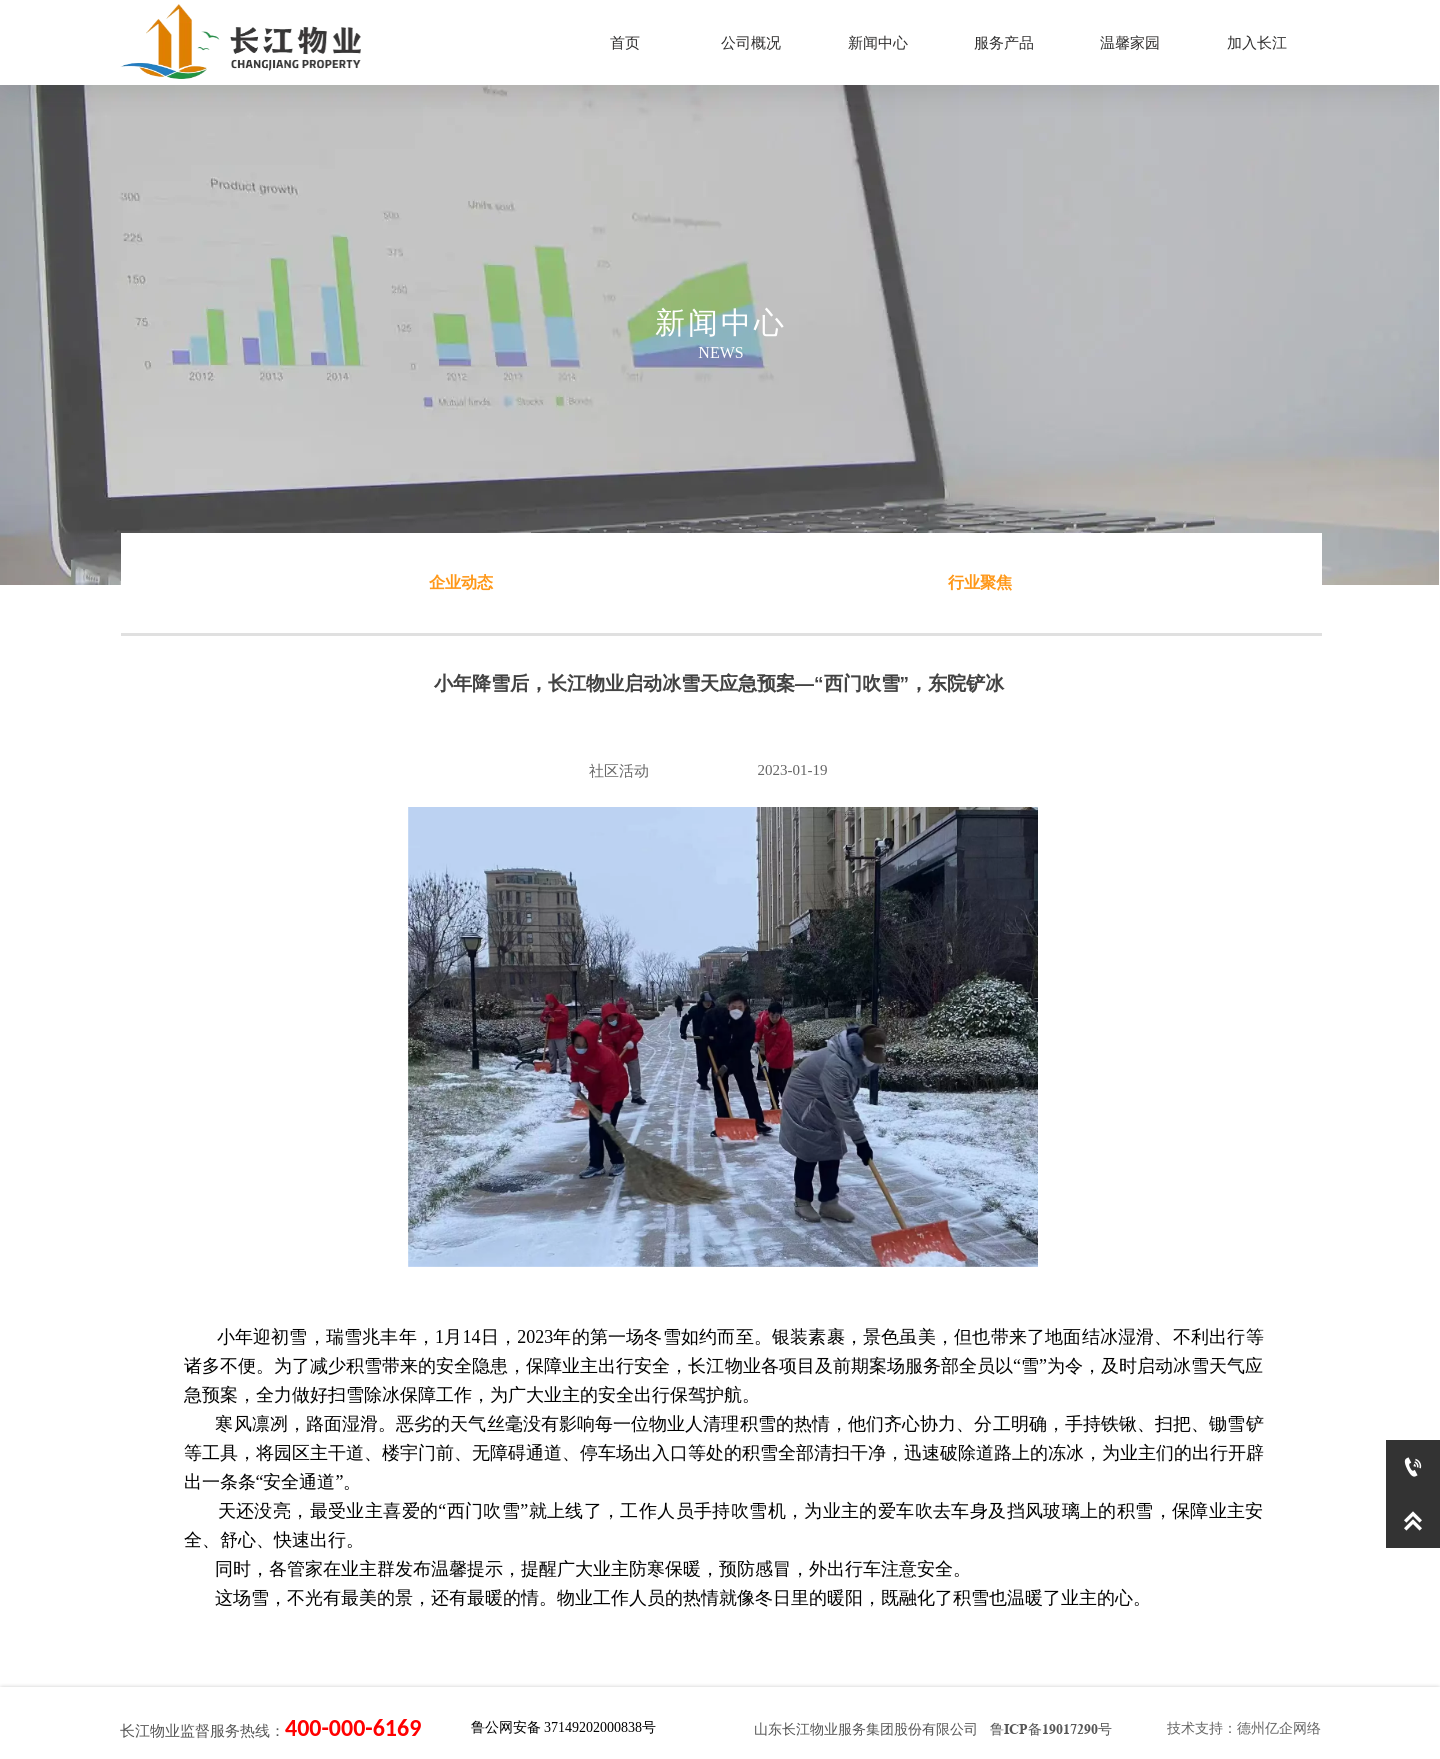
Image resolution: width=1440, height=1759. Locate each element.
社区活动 (619, 770)
